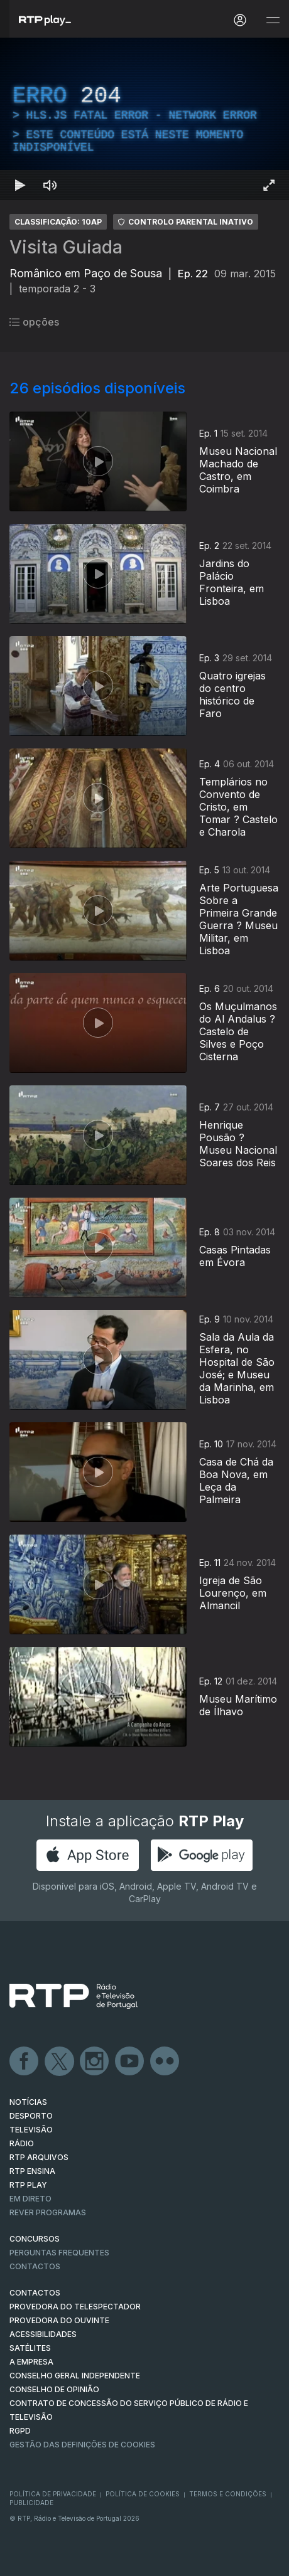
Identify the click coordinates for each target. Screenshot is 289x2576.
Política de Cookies (143, 2494)
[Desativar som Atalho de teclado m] (50, 185)
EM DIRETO (30, 2198)
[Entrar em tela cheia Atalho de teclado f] (269, 185)
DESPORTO (31, 2116)
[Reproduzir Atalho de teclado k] (20, 185)
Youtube (130, 2061)
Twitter (60, 2061)
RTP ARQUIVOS (38, 2157)
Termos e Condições (227, 2494)
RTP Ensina (32, 2171)
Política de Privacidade (52, 2494)
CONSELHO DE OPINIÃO (54, 2389)
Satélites (30, 2348)
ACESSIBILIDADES (43, 2334)
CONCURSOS (34, 2238)
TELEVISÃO (31, 2129)
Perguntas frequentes (59, 2252)
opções (34, 322)
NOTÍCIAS (28, 2102)
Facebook (24, 2061)
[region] (144, 119)
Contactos (34, 2266)
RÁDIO (21, 2143)
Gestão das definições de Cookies (82, 2444)
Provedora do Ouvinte (59, 2320)
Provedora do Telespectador (75, 2306)
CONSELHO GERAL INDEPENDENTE (74, 2375)
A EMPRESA (31, 2361)
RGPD (20, 2430)
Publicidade (31, 2502)
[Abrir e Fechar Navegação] (272, 20)
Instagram (95, 2061)
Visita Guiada (66, 247)
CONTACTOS (34, 2292)
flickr (165, 2061)
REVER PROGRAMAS (47, 2212)
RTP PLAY (28, 2185)
